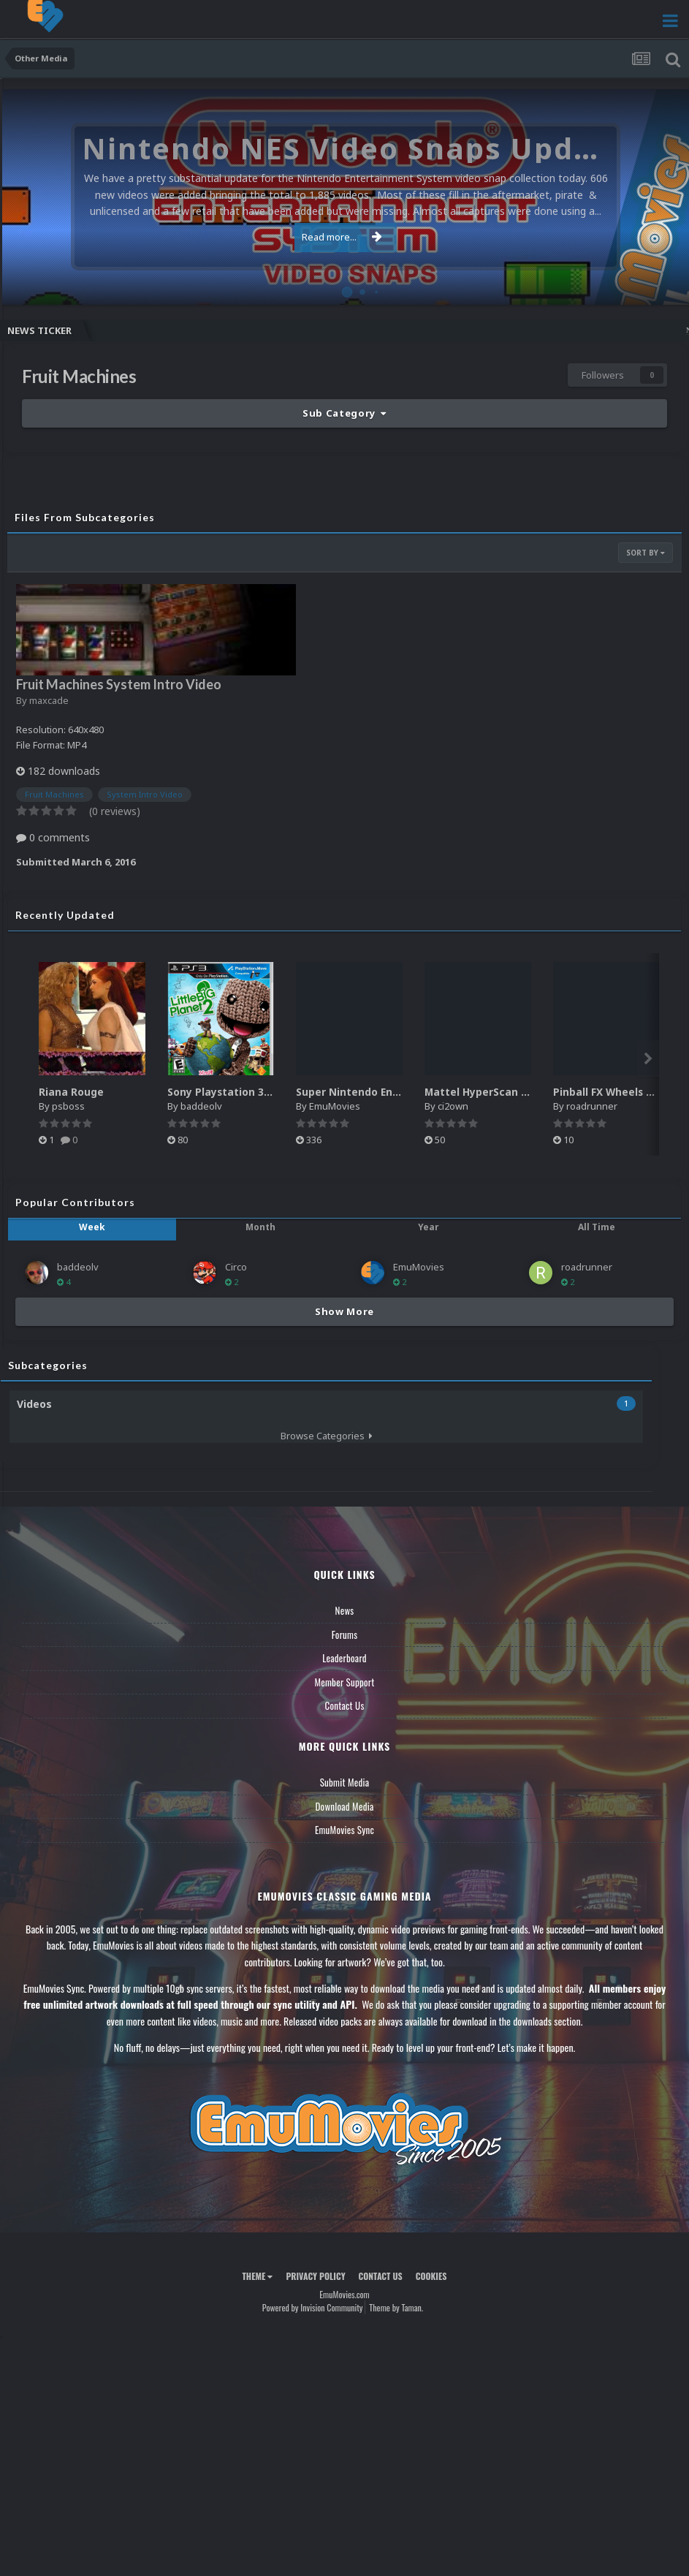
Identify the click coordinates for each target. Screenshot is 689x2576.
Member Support (344, 1682)
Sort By (645, 553)
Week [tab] (92, 1227)
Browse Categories (327, 1435)
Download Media (345, 1806)
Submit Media (345, 1782)
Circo (236, 1266)
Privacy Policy (315, 2276)
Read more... (342, 236)
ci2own (453, 1106)
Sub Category (344, 413)
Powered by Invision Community (312, 2307)
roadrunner (591, 1106)
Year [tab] (428, 1227)
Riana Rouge (71, 1092)
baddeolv (201, 1106)
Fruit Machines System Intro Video (118, 684)
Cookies (431, 2276)
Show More (344, 1311)
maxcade (49, 700)
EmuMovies (334, 1106)
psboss (68, 1106)
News (344, 1610)
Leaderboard (344, 1658)
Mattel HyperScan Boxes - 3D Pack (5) (523, 1092)
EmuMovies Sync (344, 1829)
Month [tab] (260, 1227)
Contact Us (344, 1705)
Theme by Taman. (396, 2307)
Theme (257, 2276)
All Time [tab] (596, 1227)
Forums (345, 1634)
